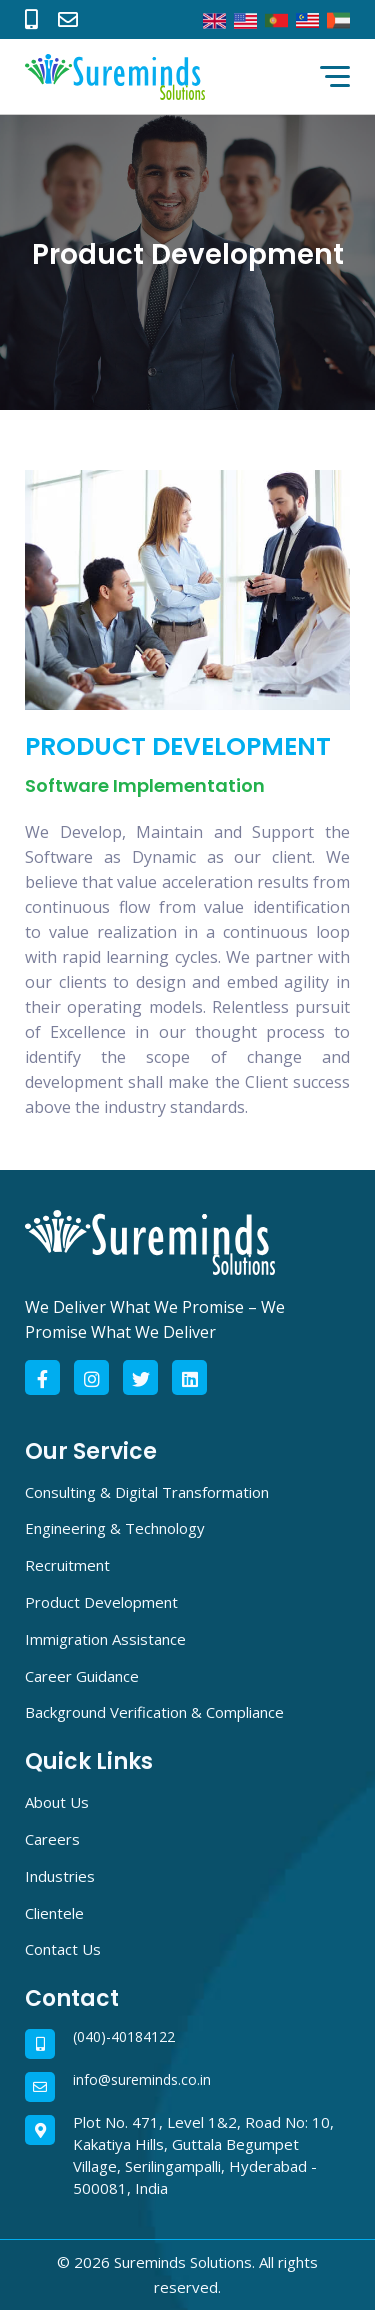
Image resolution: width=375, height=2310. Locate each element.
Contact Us (63, 1949)
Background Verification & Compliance (154, 1712)
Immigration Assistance (105, 1639)
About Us (57, 1802)
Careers (52, 1839)
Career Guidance (82, 1676)
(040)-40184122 (124, 2037)
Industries (60, 1876)
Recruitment (67, 1565)
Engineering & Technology (115, 1528)
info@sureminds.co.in (142, 2080)
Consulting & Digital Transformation (147, 1492)
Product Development (101, 1602)
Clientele (54, 1913)
